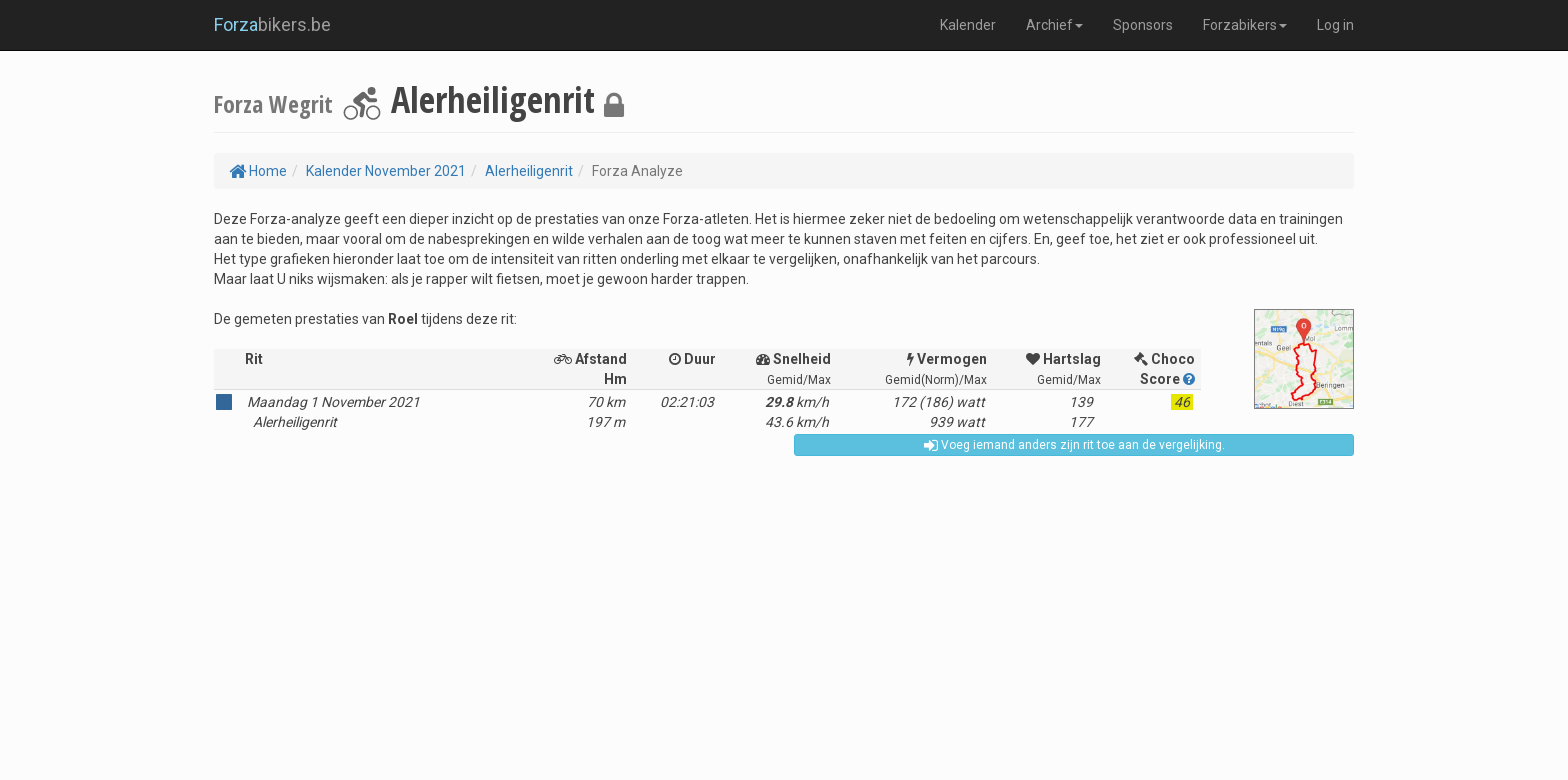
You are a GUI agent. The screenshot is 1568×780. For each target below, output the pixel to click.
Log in (1335, 25)
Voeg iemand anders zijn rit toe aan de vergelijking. (1074, 445)
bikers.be (272, 24)
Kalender (968, 25)
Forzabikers (1245, 25)
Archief (1054, 25)
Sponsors (1143, 25)
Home (258, 171)
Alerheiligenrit (529, 171)
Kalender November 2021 (386, 171)
